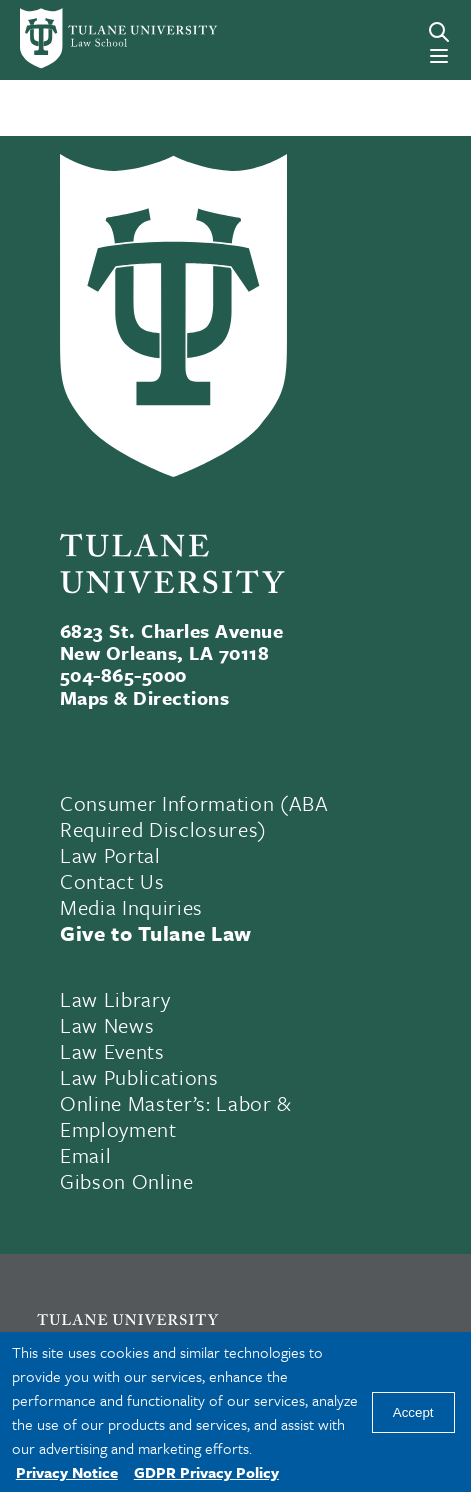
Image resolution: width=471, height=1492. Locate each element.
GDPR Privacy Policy (206, 1472)
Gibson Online (127, 1181)
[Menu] (439, 56)
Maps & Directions (144, 697)
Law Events (112, 1051)
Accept (413, 1412)
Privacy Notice (67, 1472)
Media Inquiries (131, 907)
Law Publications (139, 1077)
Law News (107, 1025)
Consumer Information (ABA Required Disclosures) (194, 816)
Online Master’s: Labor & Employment (176, 1116)
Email (85, 1155)
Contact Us (112, 881)
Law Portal (110, 855)
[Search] (439, 32)
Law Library (115, 999)
